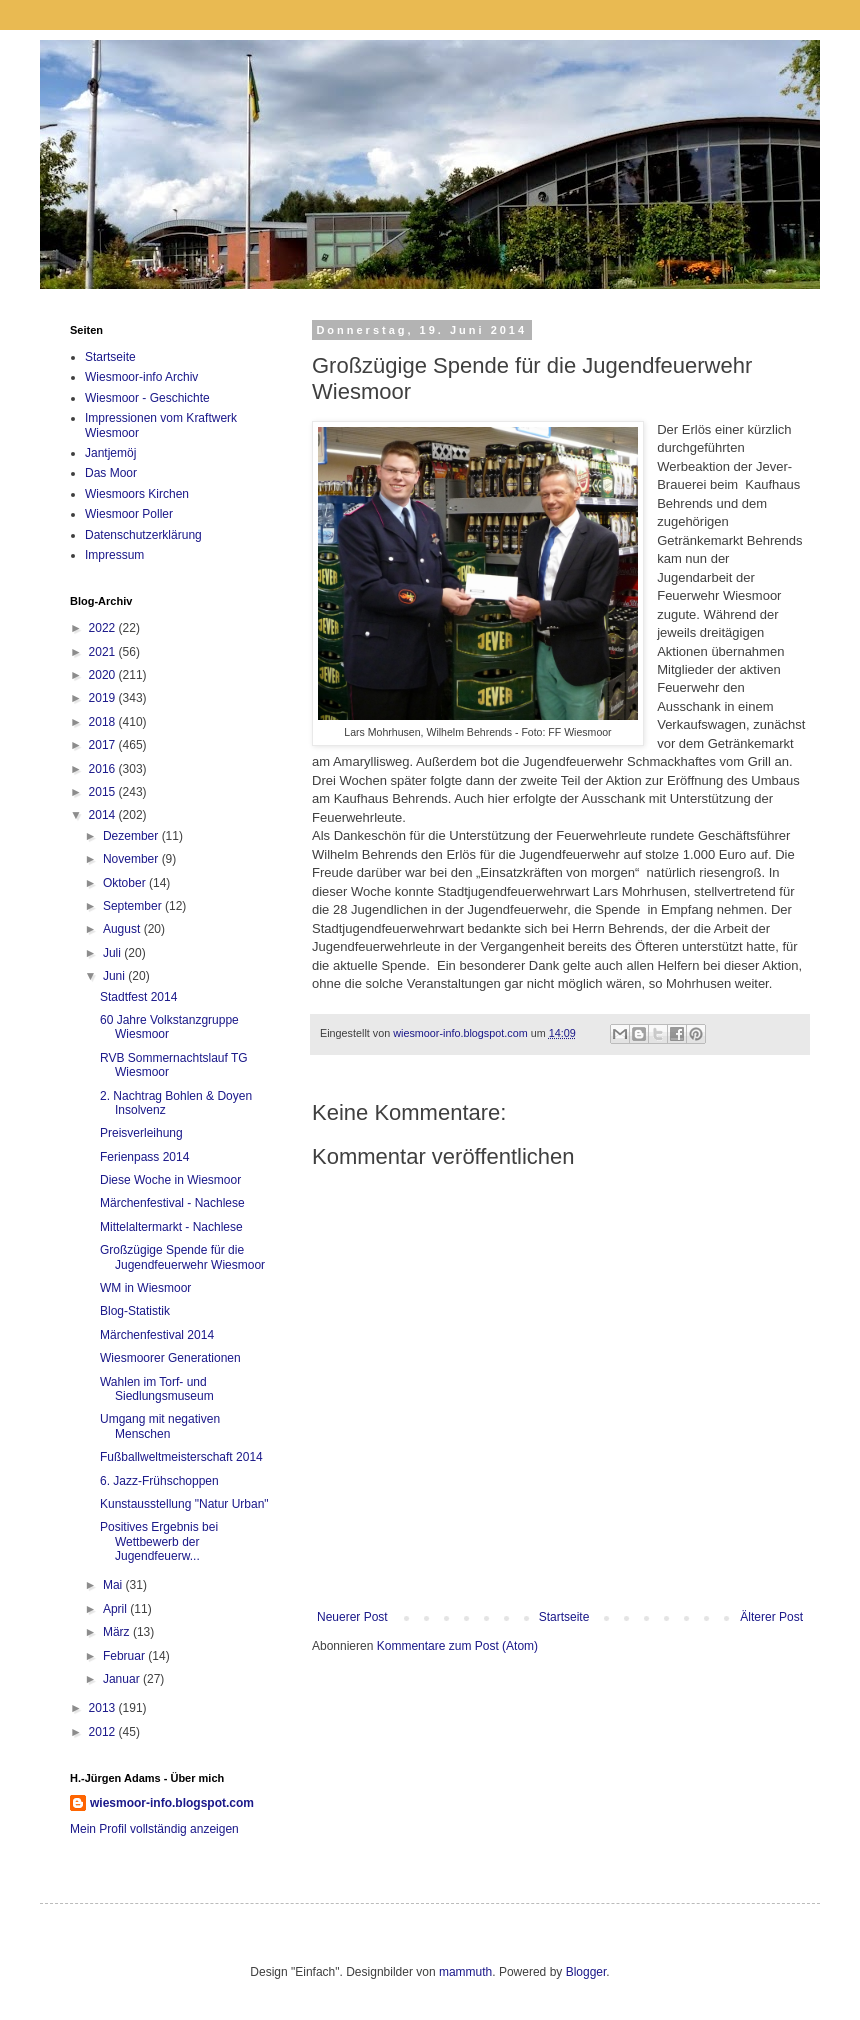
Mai (114, 1585)
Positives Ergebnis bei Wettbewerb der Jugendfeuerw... (159, 1541)
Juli (113, 953)
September (134, 906)
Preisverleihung (141, 1133)
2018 (104, 722)
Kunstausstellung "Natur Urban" (184, 1504)
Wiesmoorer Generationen (170, 1358)
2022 (104, 628)
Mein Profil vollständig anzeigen (154, 1829)
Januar (123, 1679)
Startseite (564, 1617)
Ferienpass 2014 (144, 1157)
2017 (104, 745)
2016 (104, 769)
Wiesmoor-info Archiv (141, 377)
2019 (104, 698)
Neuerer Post (352, 1617)
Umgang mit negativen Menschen (160, 1426)
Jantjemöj (110, 453)
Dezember (132, 836)
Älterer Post (771, 1617)
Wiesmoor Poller (129, 514)
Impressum (114, 555)
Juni (115, 976)
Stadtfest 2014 (138, 997)
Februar (125, 1656)
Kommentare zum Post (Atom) (457, 1646)
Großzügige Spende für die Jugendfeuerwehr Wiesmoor (182, 1257)
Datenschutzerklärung (143, 535)
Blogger (586, 1972)
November (132, 859)
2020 (104, 675)
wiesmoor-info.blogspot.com (172, 1803)
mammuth (465, 1972)
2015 (104, 792)
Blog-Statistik (135, 1311)
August (123, 929)
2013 (104, 1708)
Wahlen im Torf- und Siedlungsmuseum (157, 1389)
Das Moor (111, 473)
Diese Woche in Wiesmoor (170, 1180)
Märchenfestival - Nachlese (172, 1203)
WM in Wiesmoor (145, 1288)
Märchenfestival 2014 (157, 1335)
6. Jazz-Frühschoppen (159, 1481)
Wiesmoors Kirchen (137, 494)
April (116, 1609)
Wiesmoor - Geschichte (147, 398)
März (118, 1632)
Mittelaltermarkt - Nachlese (171, 1227)
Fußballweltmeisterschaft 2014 (181, 1457)
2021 (104, 652)
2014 (104, 815)
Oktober (126, 883)
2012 (104, 1732)
